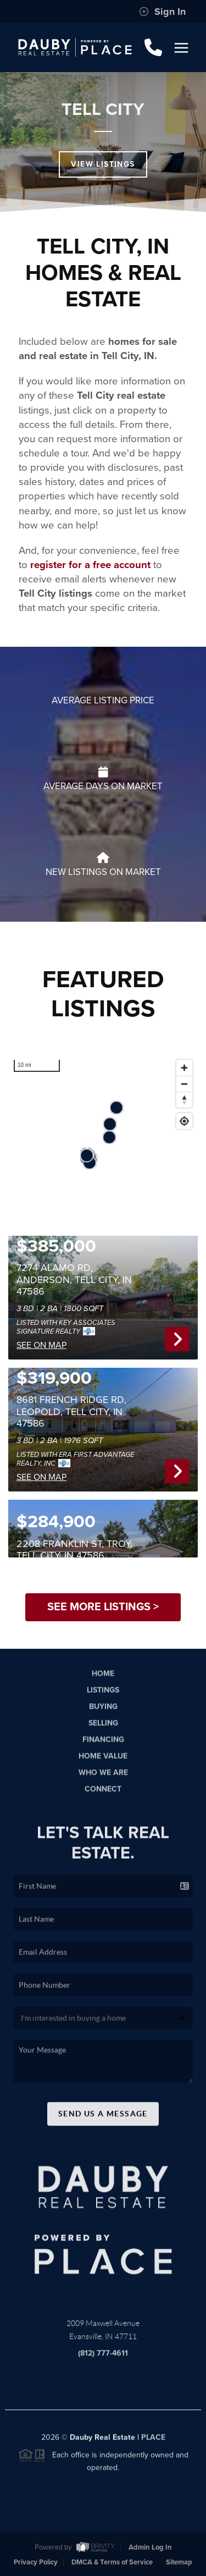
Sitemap (179, 2562)
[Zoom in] (184, 1068)
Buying (103, 1714)
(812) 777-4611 (103, 2361)
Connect (103, 1797)
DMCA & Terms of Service (112, 2562)
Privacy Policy (36, 2562)
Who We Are (103, 1781)
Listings (103, 1698)
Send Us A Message (103, 2121)
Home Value (103, 1764)
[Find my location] (184, 1121)
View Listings (103, 164)
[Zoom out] (184, 1084)
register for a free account (90, 565)
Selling (103, 1731)
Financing (103, 1747)
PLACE (153, 2445)
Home (103, 1681)
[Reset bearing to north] (184, 1100)
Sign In (162, 11)
